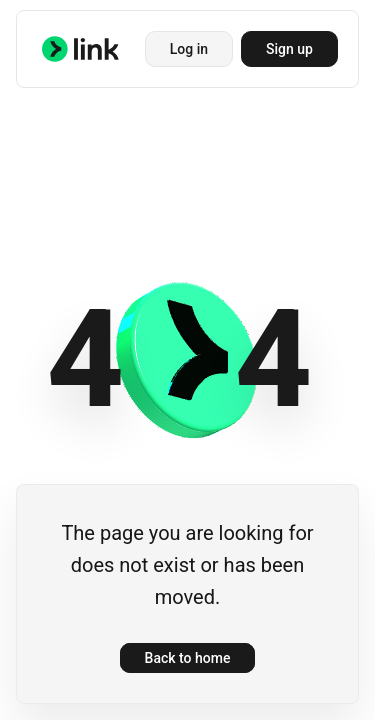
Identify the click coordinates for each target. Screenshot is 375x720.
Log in (189, 49)
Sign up (289, 49)
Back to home (188, 658)
